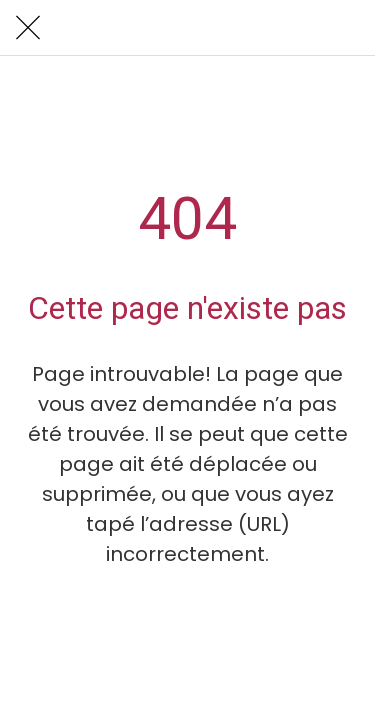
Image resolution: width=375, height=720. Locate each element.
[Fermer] (28, 28)
